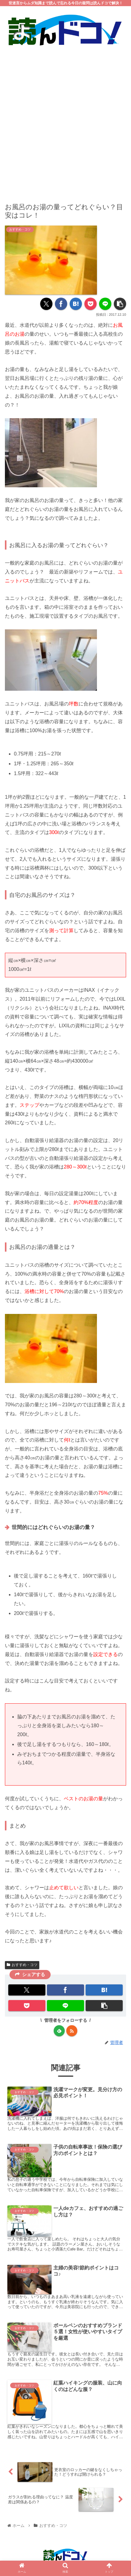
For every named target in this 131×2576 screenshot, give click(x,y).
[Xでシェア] (46, 304)
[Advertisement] (65, 120)
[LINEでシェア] (105, 304)
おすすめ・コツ (22, 1965)
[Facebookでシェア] (61, 304)
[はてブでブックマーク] (76, 304)
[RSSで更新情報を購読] (71, 2030)
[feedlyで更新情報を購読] (59, 2030)
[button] (120, 304)
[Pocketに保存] (90, 304)
